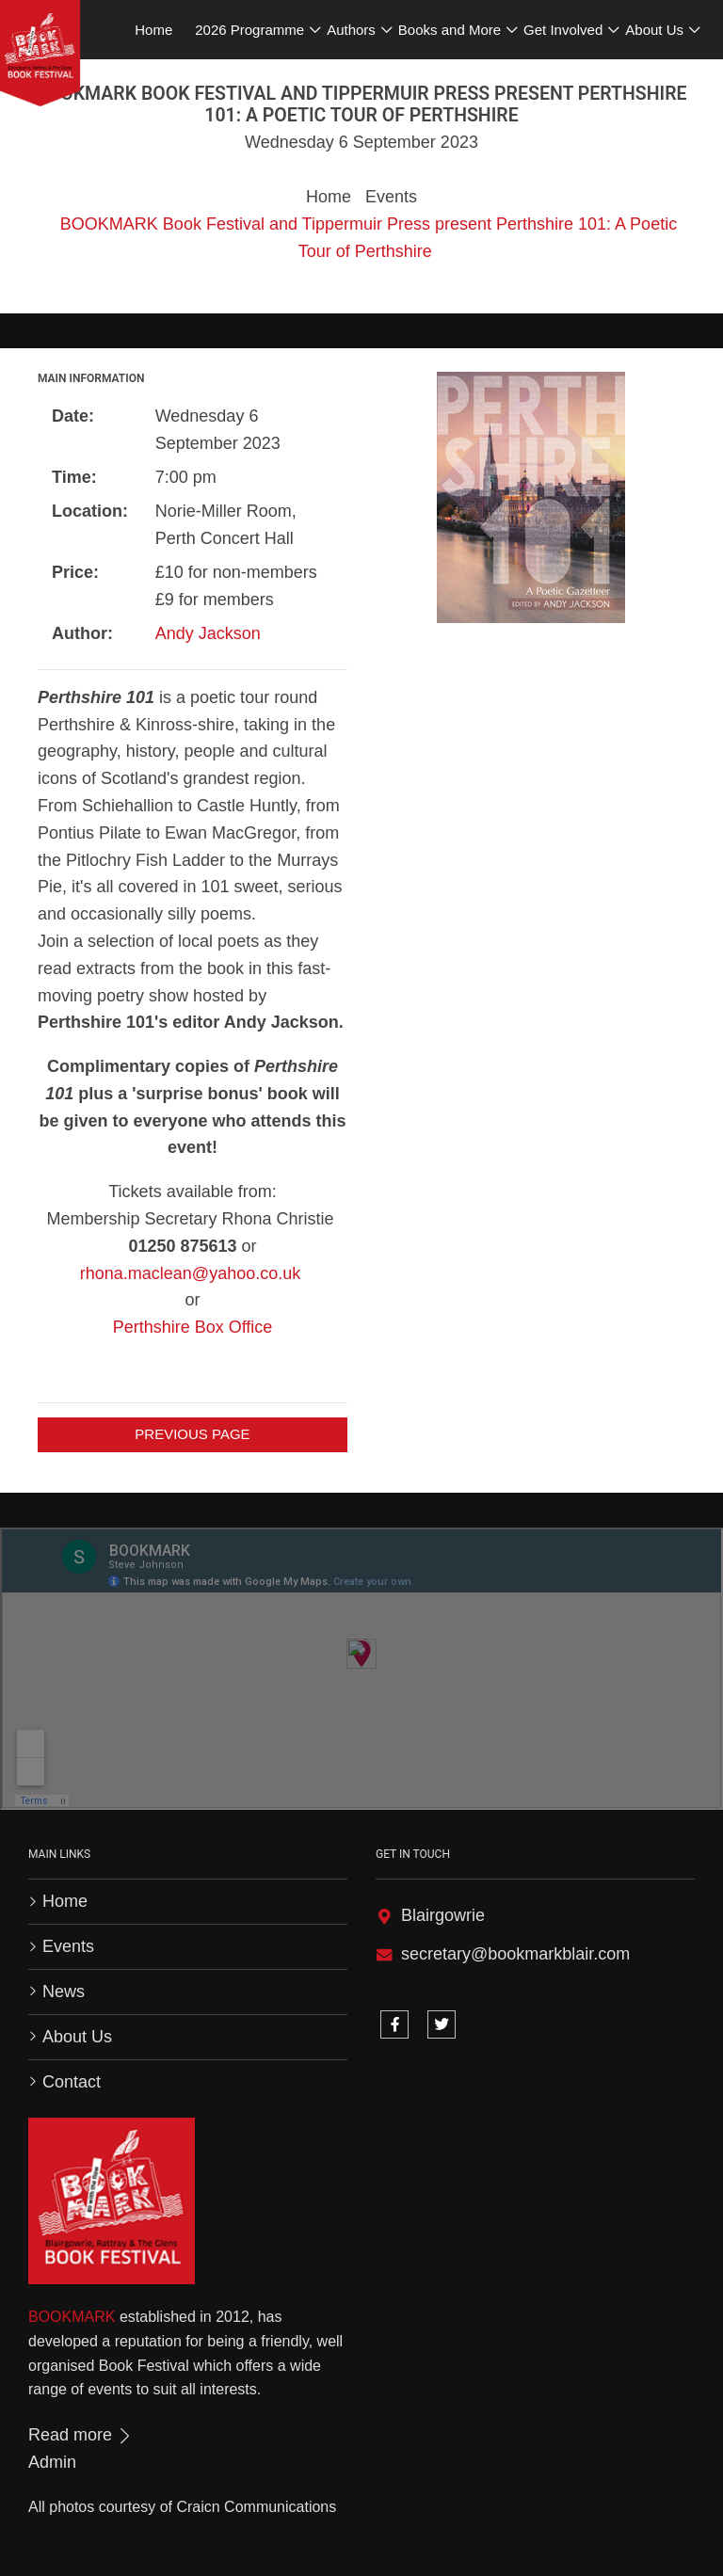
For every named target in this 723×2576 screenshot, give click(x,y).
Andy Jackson (208, 633)
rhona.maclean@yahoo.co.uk (190, 1273)
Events (391, 196)
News (63, 1991)
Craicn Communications (256, 2507)
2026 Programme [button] (249, 30)
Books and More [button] (449, 30)
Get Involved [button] (562, 30)
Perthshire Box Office (193, 1327)
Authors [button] (351, 30)
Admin (52, 2462)
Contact (71, 2081)
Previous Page (192, 1434)
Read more (81, 2434)
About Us (77, 2036)
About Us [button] (654, 30)
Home (328, 196)
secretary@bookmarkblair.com (515, 1953)
